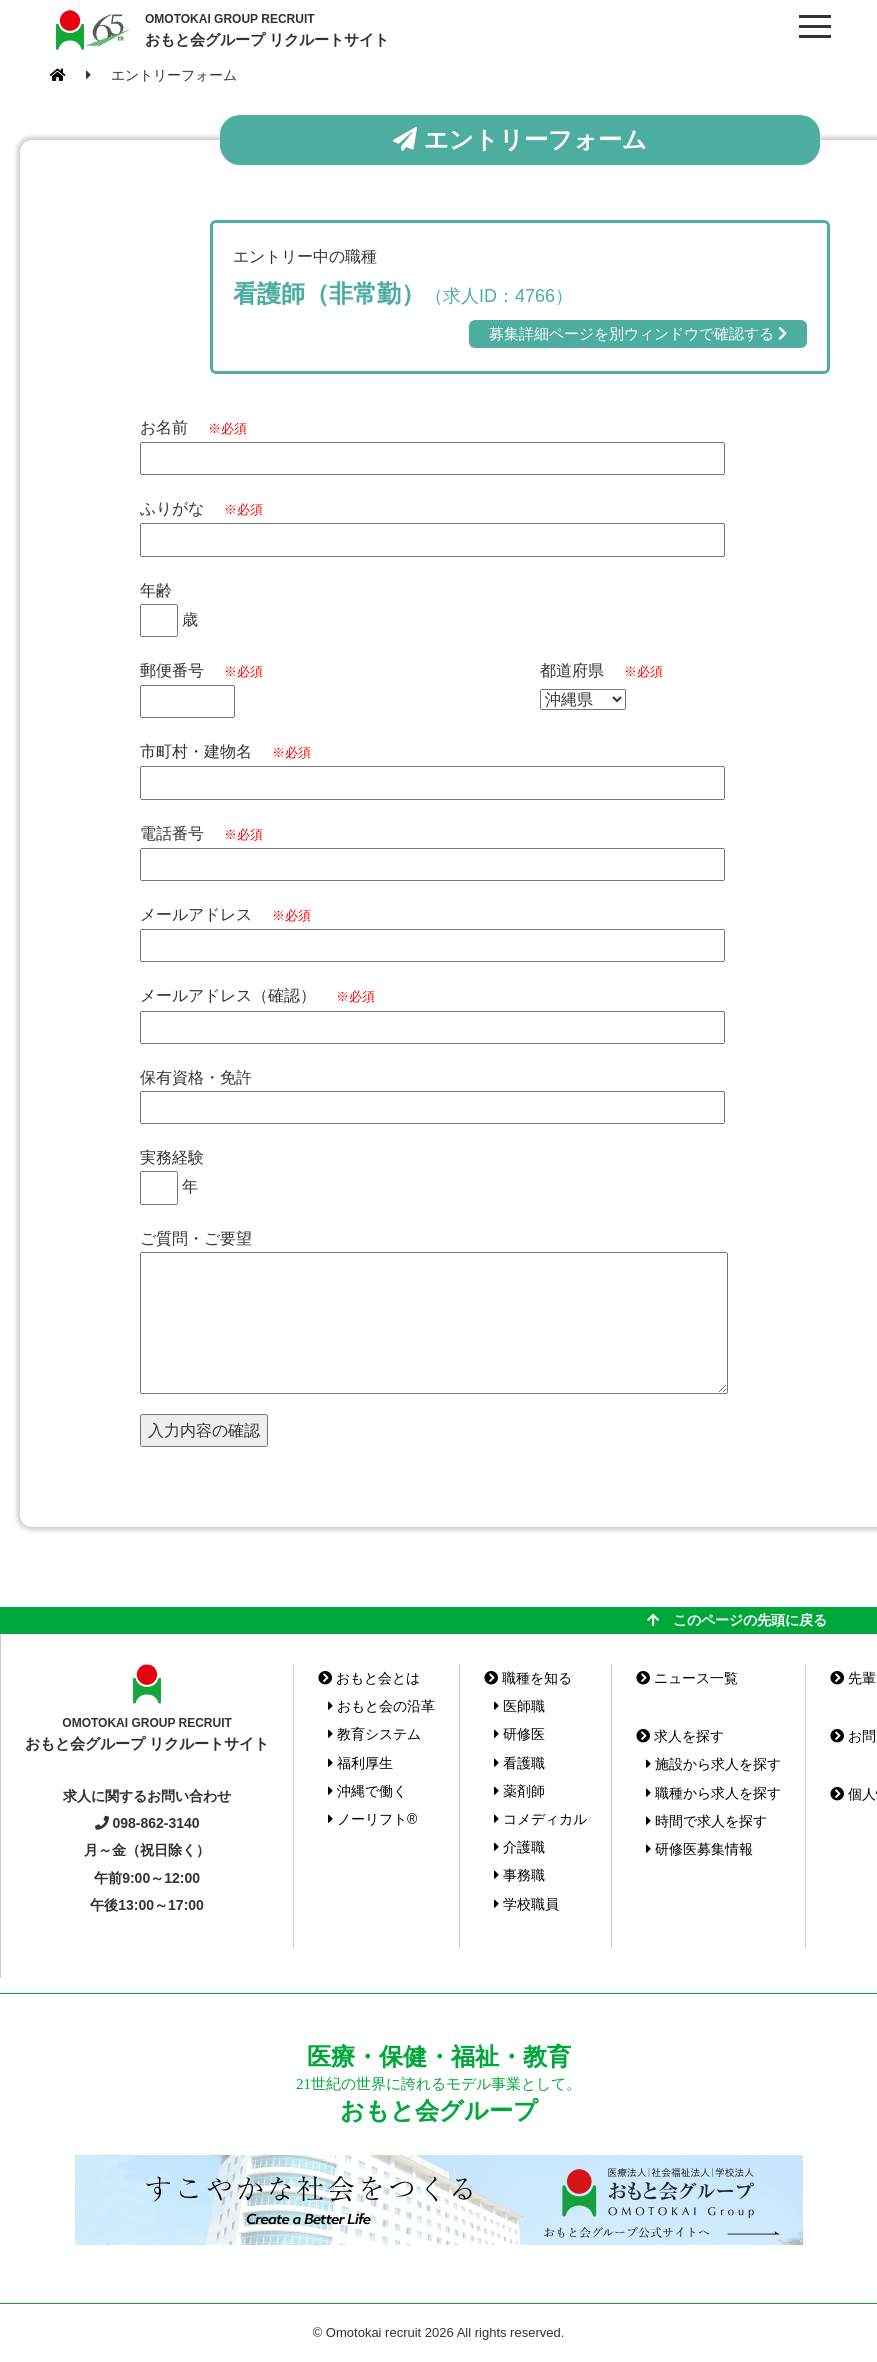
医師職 (519, 1706)
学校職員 (526, 1904)
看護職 (519, 1763)
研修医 (519, 1734)
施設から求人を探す (713, 1764)
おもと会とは (369, 1678)
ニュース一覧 (687, 1678)
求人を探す (680, 1736)
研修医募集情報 (699, 1849)
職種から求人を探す (713, 1793)
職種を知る (528, 1678)
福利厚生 (360, 1763)
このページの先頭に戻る (737, 1620)
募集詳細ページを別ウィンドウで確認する (638, 333)
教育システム (374, 1734)
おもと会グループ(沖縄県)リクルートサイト (90, 30)
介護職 (519, 1847)
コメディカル (540, 1819)
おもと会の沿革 (381, 1706)
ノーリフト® (372, 1819)
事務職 (519, 1875)
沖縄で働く (367, 1791)
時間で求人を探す (706, 1821)
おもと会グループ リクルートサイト (267, 29)
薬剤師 (519, 1791)
